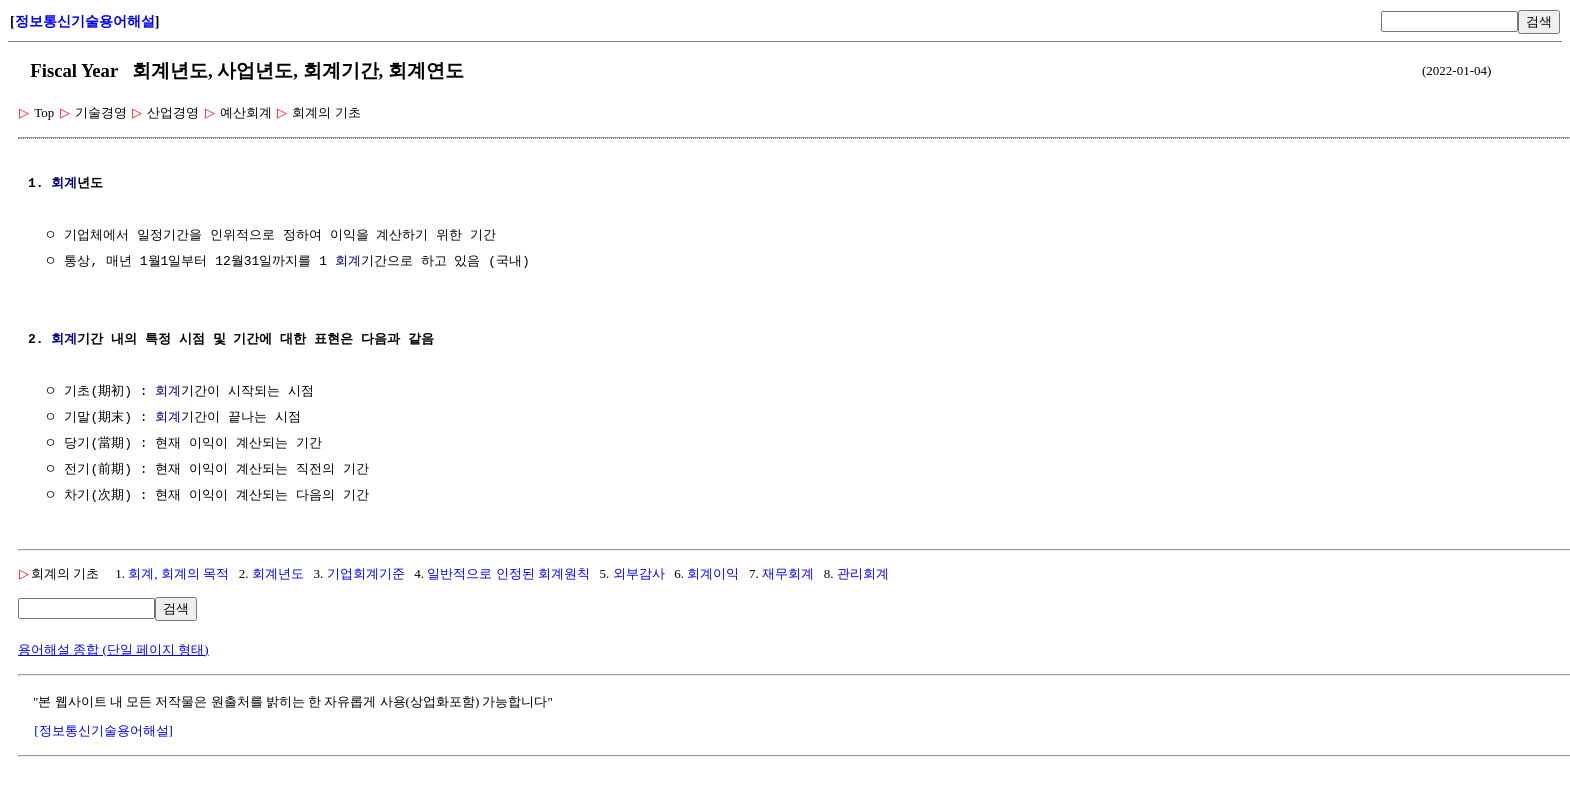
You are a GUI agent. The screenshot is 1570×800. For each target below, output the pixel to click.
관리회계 (863, 573)
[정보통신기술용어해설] (103, 730)
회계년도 (278, 573)
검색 (1539, 21)
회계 (64, 184)
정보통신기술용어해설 (85, 21)
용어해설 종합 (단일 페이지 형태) (113, 649)
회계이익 (713, 573)
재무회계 (788, 573)
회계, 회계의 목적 (178, 573)
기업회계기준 (366, 573)
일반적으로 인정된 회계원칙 (508, 573)
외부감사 (639, 573)
